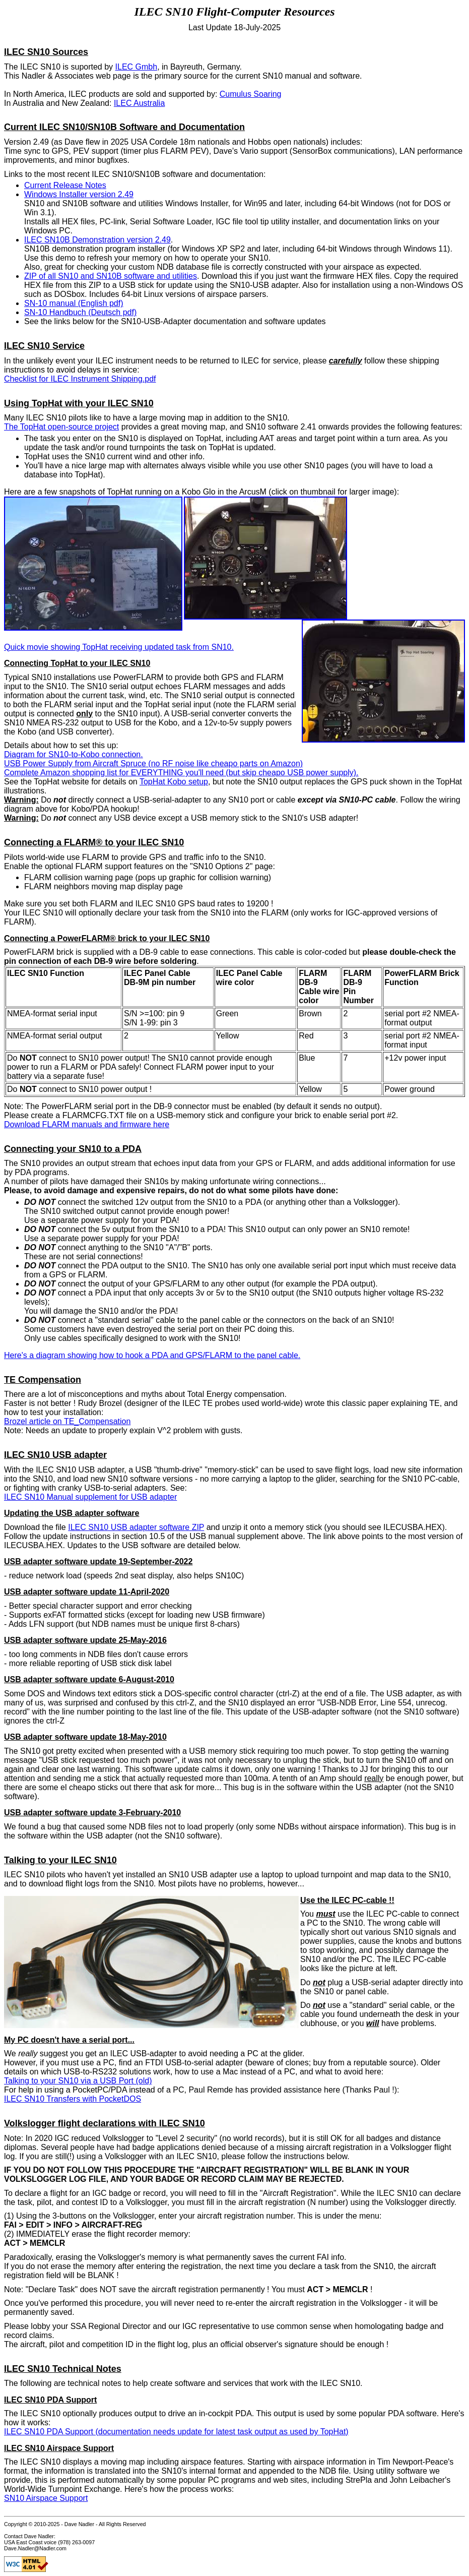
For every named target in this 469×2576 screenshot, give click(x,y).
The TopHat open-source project (61, 426)
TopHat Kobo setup (174, 781)
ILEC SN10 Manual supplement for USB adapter (90, 1497)
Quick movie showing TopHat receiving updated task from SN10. (119, 647)
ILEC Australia (139, 103)
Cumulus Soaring (251, 94)
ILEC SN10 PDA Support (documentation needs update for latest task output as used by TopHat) (176, 2431)
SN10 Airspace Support (46, 2498)
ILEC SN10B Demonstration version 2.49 (97, 239)
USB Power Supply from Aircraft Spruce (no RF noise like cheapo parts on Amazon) (153, 763)
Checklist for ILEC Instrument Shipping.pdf (80, 379)
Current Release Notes (65, 185)
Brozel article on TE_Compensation (67, 1421)
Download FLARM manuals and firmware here (86, 1124)
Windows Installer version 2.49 (78, 194)
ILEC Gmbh (136, 67)
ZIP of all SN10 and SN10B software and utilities (110, 276)
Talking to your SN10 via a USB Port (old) (78, 2080)
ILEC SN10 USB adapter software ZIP (136, 1527)
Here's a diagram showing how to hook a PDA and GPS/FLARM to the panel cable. (152, 1355)
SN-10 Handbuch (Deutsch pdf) (80, 312)
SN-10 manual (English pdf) (73, 303)
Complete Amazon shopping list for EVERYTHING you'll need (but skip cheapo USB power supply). (181, 772)
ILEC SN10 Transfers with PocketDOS (72, 2099)
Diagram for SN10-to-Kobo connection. (73, 754)
